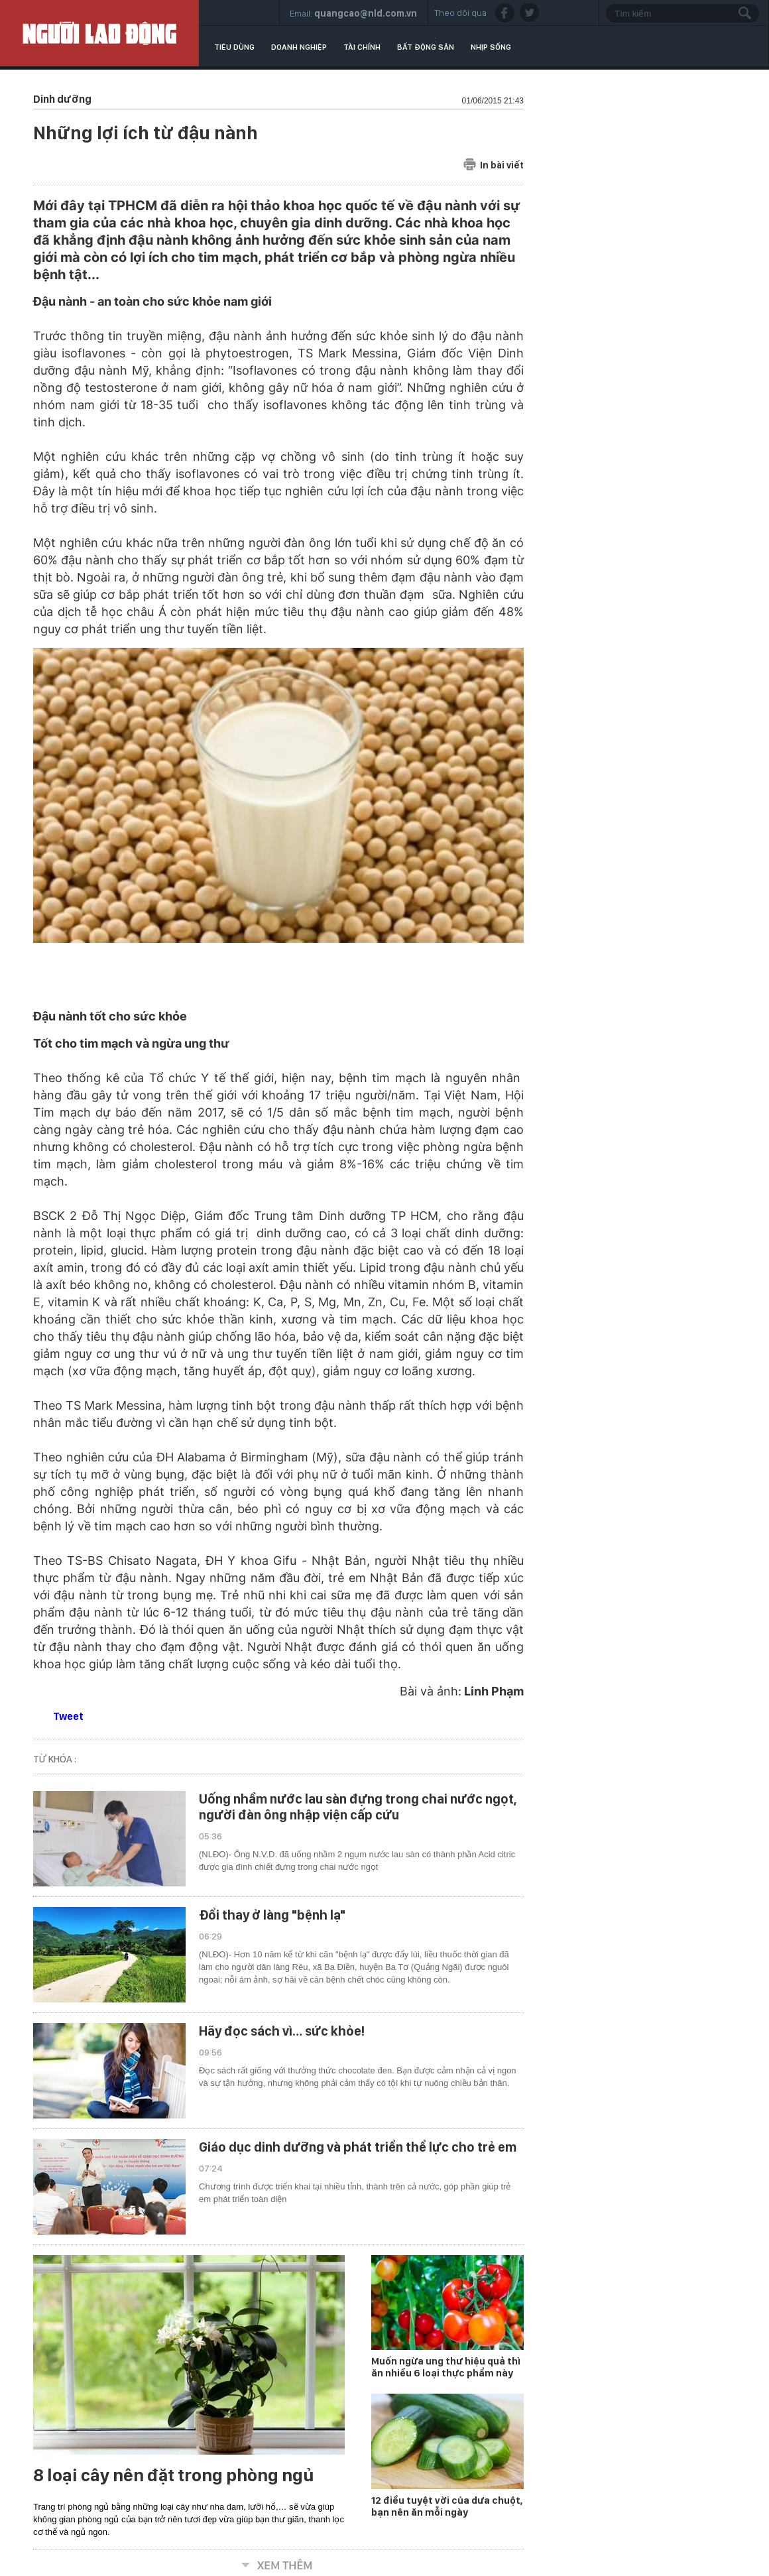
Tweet (68, 1716)
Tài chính (362, 47)
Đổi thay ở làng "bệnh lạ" (272, 1915)
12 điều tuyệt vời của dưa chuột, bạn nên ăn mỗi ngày (446, 2506)
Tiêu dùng (234, 47)
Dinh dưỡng (62, 99)
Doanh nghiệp (299, 47)
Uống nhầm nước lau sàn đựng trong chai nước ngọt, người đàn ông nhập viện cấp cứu (357, 1807)
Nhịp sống (491, 47)
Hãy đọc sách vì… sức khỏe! (282, 2031)
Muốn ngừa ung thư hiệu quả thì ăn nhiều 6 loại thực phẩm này (445, 2367)
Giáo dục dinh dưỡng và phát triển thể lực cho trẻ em (357, 2147)
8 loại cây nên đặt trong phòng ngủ (173, 2475)
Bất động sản (425, 47)
